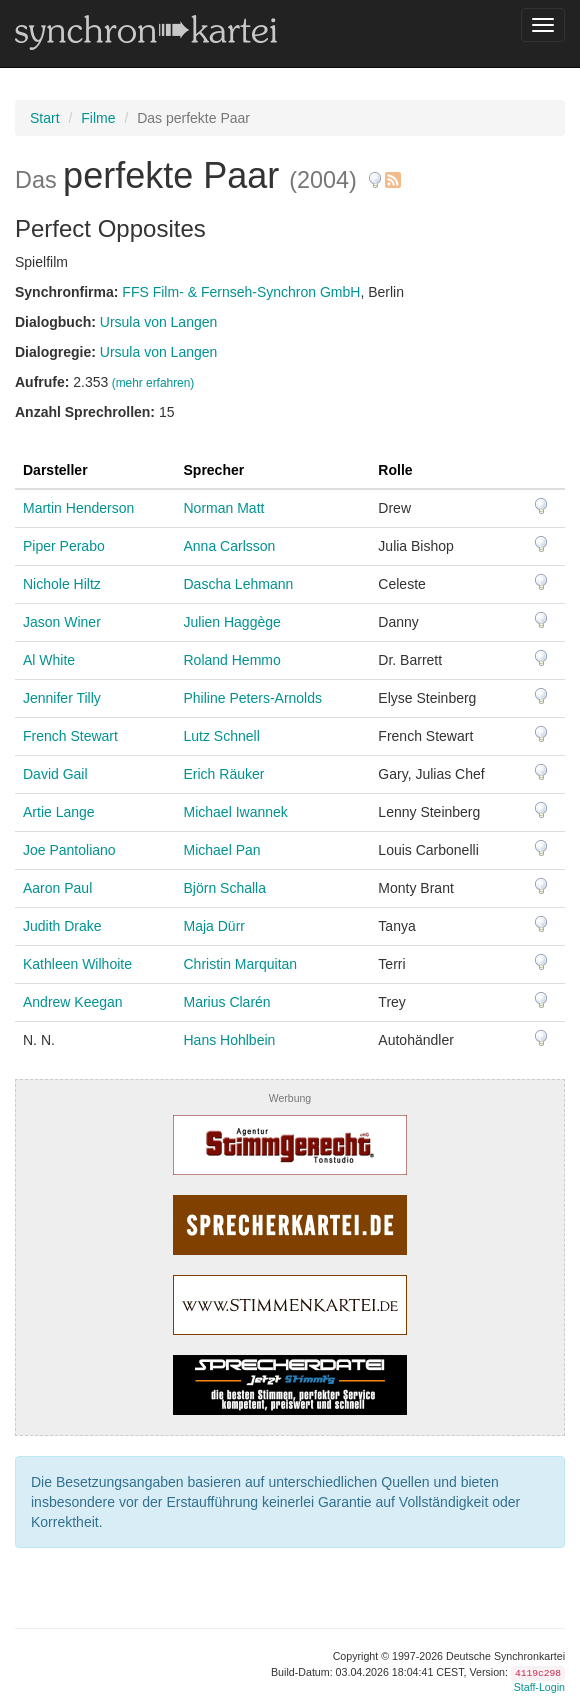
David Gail (55, 774)
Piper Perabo (64, 546)
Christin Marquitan (241, 964)
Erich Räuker (224, 774)
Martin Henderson (78, 508)
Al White (49, 660)
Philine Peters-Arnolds (253, 698)
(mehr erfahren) (153, 383)
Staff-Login (539, 1687)
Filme (98, 118)
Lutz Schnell (222, 736)
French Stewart (70, 736)
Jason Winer (62, 622)
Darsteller (55, 470)
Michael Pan (222, 850)
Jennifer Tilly (62, 698)
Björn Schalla (225, 888)
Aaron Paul (57, 888)
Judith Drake (62, 926)
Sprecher (214, 470)
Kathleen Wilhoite (77, 964)
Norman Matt (224, 508)
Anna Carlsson (230, 546)
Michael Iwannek (236, 812)
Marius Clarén (227, 1002)
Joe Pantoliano (69, 850)
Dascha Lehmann (239, 584)
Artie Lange (59, 812)
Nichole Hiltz (62, 584)
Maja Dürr (214, 926)
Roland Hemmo (232, 660)
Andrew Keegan (73, 1002)
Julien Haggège (232, 622)
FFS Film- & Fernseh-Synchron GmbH (241, 292)
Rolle (395, 470)
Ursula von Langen (159, 322)
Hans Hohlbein (230, 1040)
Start (45, 118)
